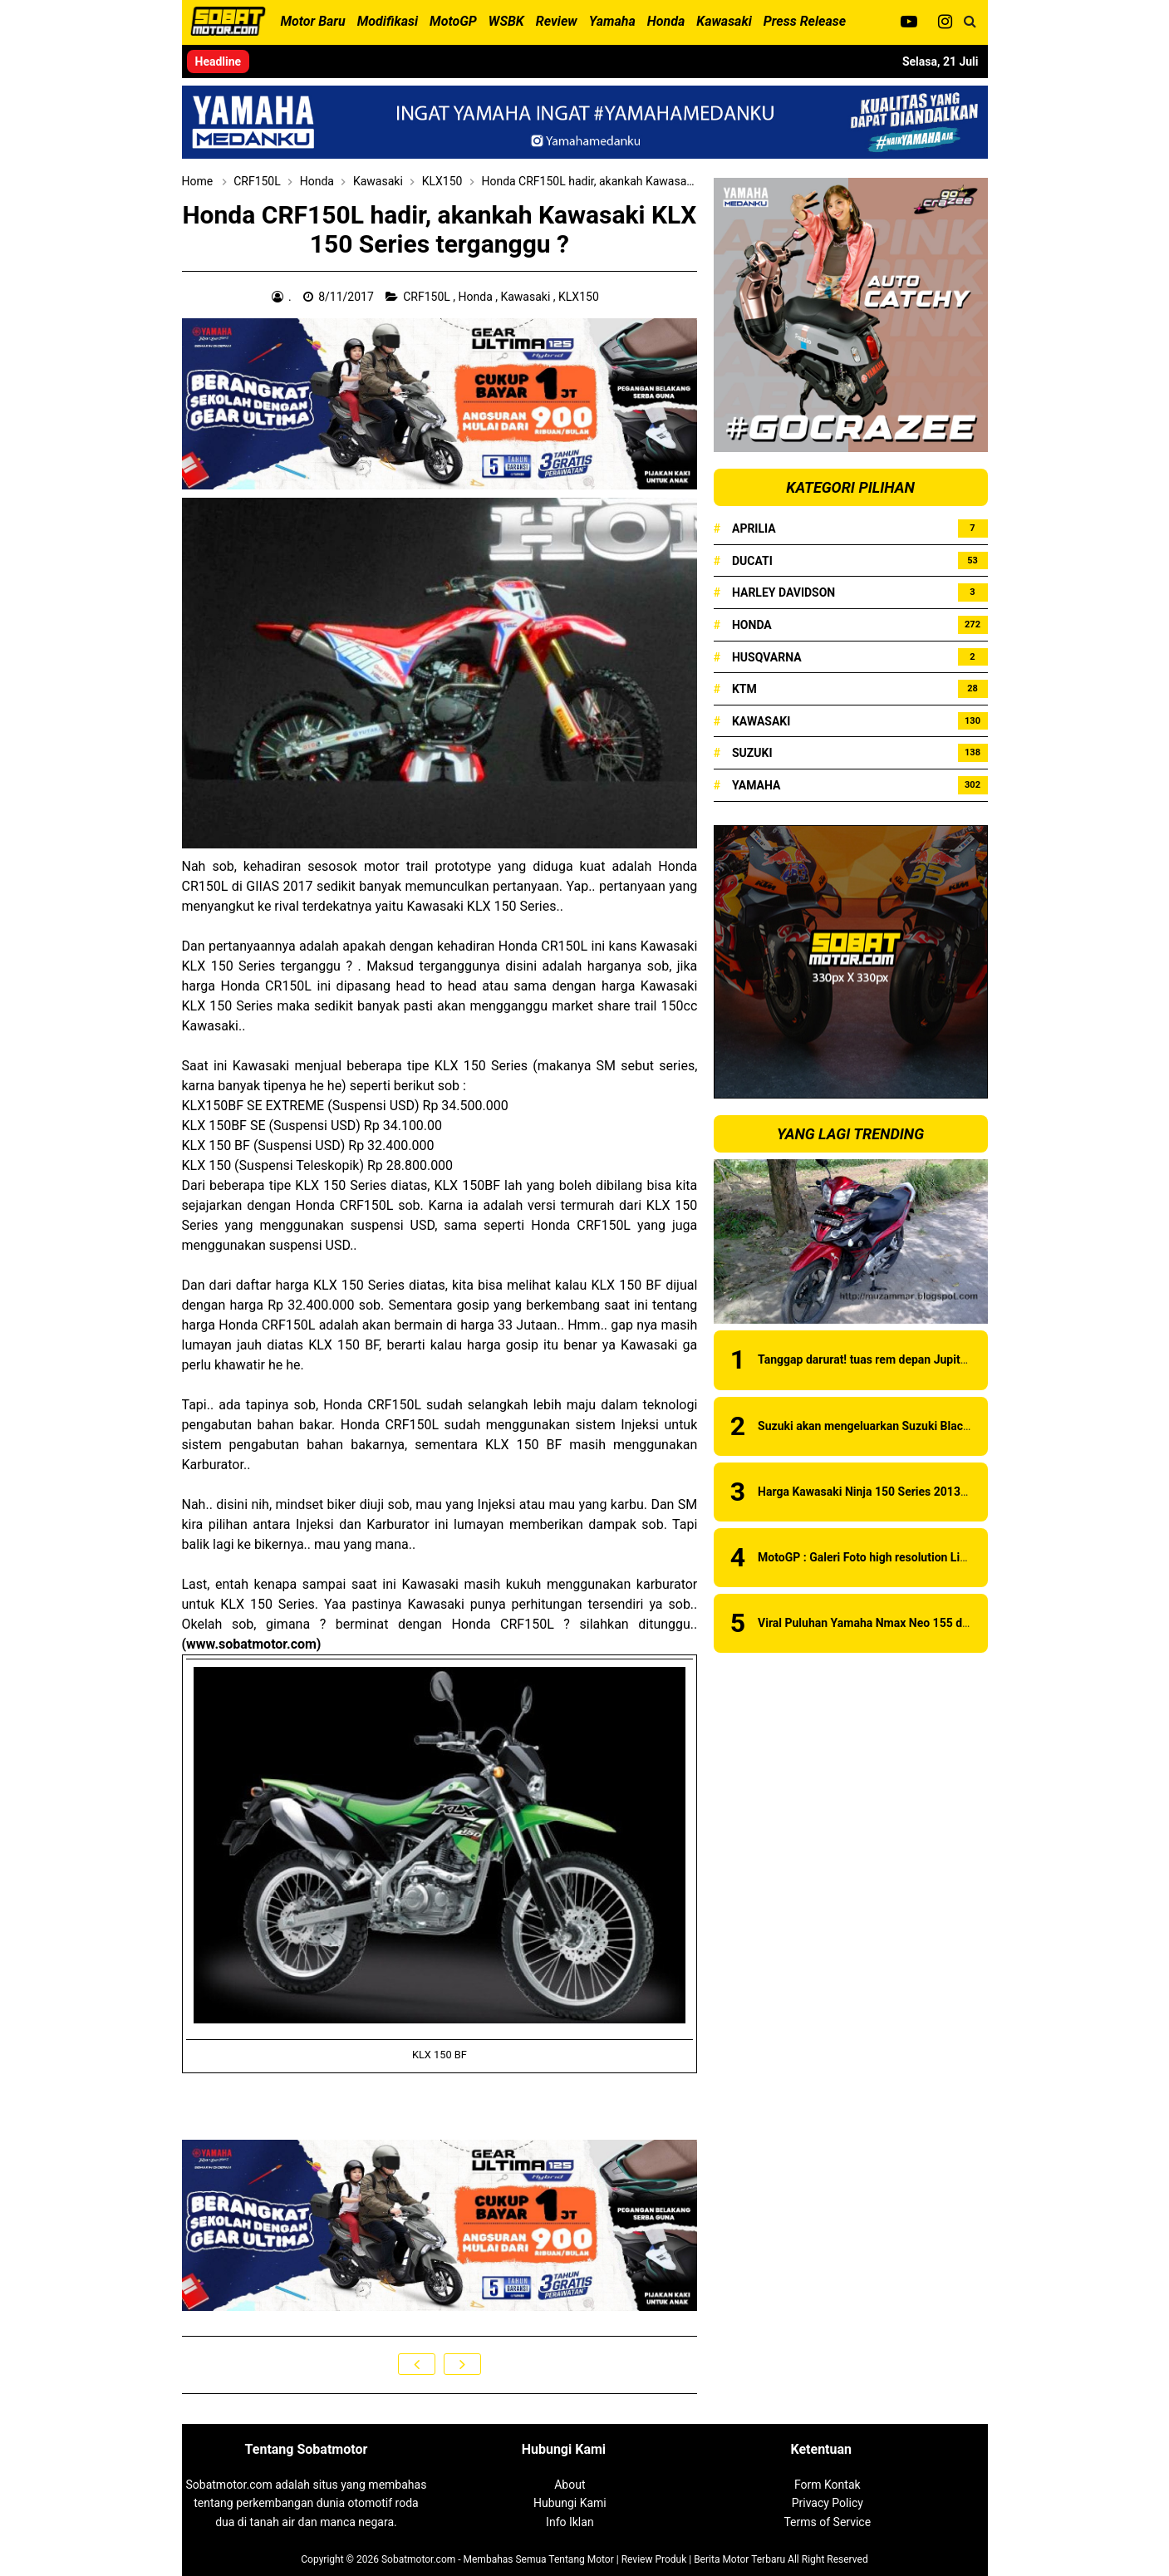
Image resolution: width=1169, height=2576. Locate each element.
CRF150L (428, 296)
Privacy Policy (827, 2503)
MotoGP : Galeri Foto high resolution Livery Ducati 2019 (903, 1557)
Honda (477, 296)
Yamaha (756, 785)
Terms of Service (827, 2522)
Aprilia (754, 528)
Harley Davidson (783, 592)
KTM (744, 689)
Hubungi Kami (570, 2503)
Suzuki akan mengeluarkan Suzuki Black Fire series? (895, 1426)
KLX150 (580, 296)
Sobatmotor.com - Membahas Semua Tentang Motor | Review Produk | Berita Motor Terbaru (583, 2559)
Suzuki (752, 753)
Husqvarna (767, 657)
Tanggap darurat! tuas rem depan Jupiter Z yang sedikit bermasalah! (936, 1359)
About (569, 2484)
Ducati (752, 561)
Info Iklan (570, 2522)
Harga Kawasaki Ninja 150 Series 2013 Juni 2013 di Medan (912, 1491)
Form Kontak (827, 2484)
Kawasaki (526, 296)
